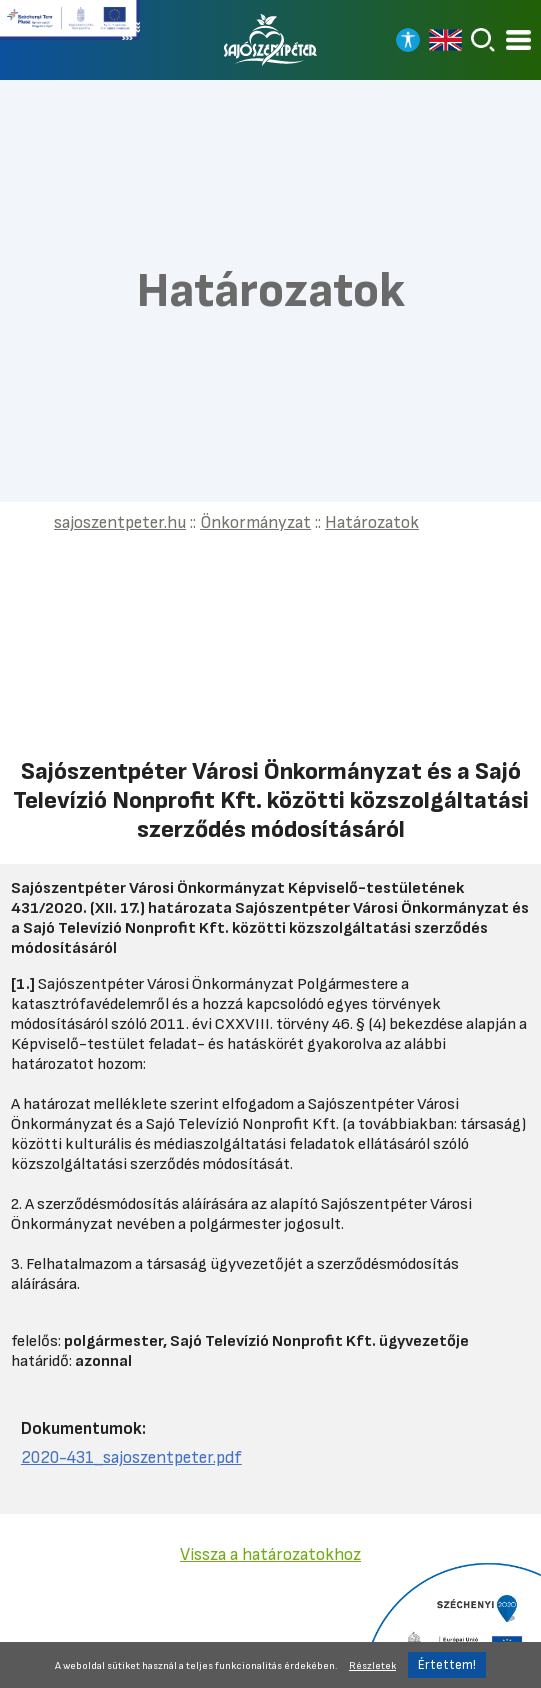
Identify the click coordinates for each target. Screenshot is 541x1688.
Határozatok (372, 522)
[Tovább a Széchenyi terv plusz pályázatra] (70, 28)
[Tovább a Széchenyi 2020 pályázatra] (450, 1624)
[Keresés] (483, 40)
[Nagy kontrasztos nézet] (408, 40)
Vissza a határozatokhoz (270, 1554)
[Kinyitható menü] (518, 40)
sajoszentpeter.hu (120, 522)
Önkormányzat (255, 522)
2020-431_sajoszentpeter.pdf (131, 1457)
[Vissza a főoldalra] (271, 40)
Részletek (372, 1666)
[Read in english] (445, 40)
